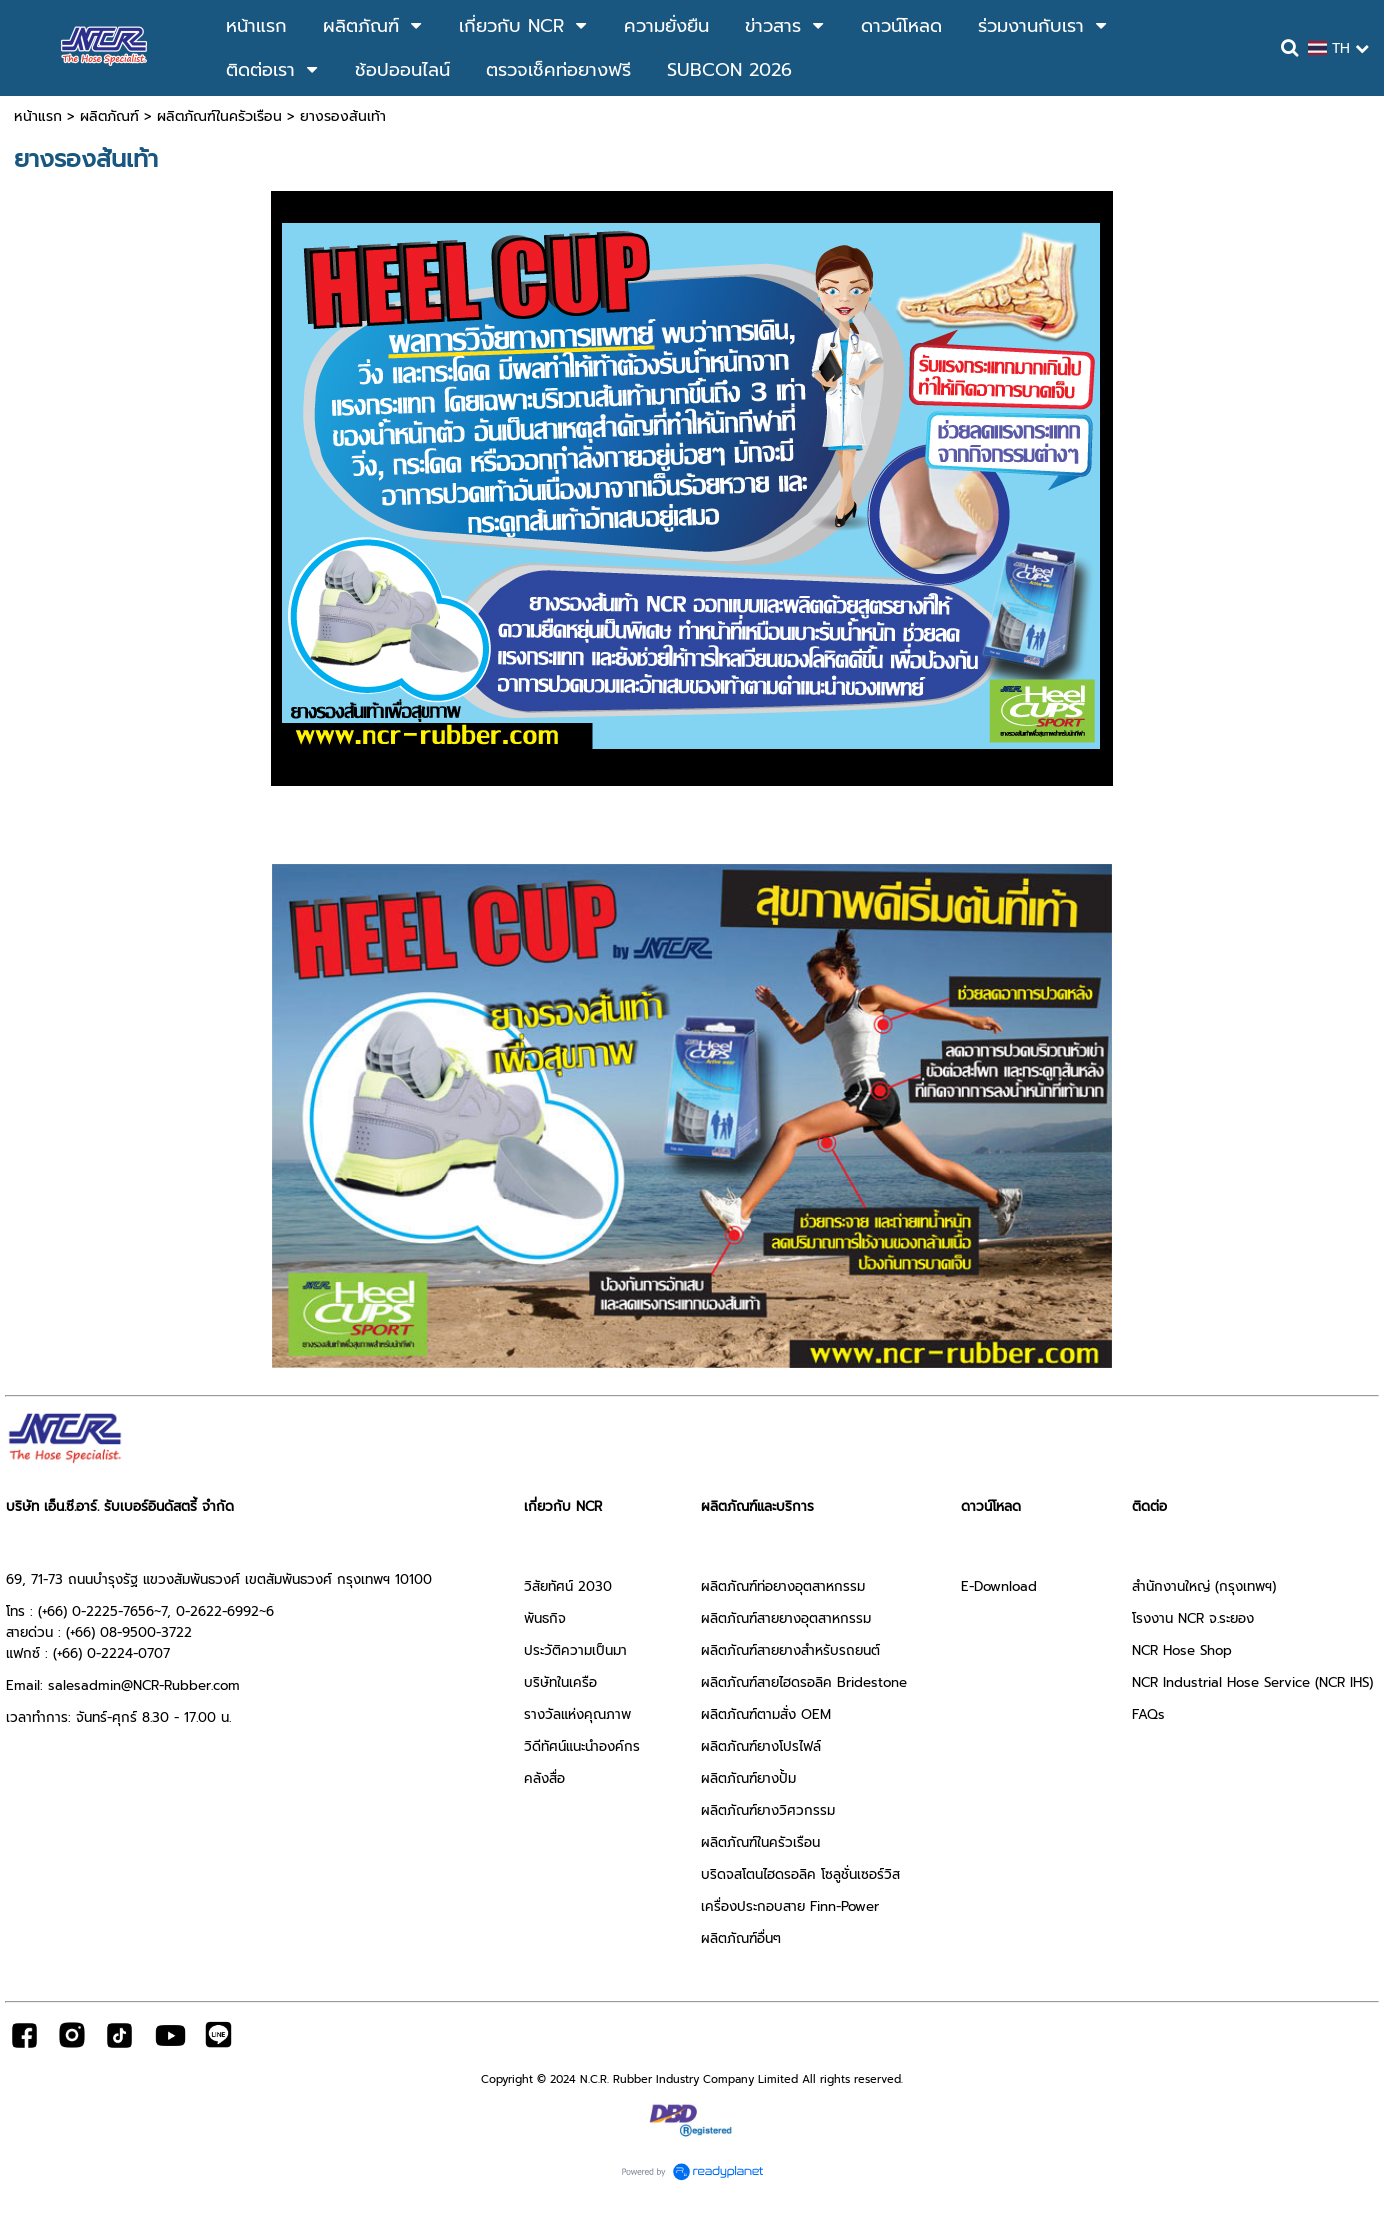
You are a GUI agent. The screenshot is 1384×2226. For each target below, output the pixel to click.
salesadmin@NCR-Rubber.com (144, 1685)
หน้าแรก (38, 116)
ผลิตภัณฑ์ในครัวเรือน (219, 116)
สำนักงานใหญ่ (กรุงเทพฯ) (1204, 1586)
